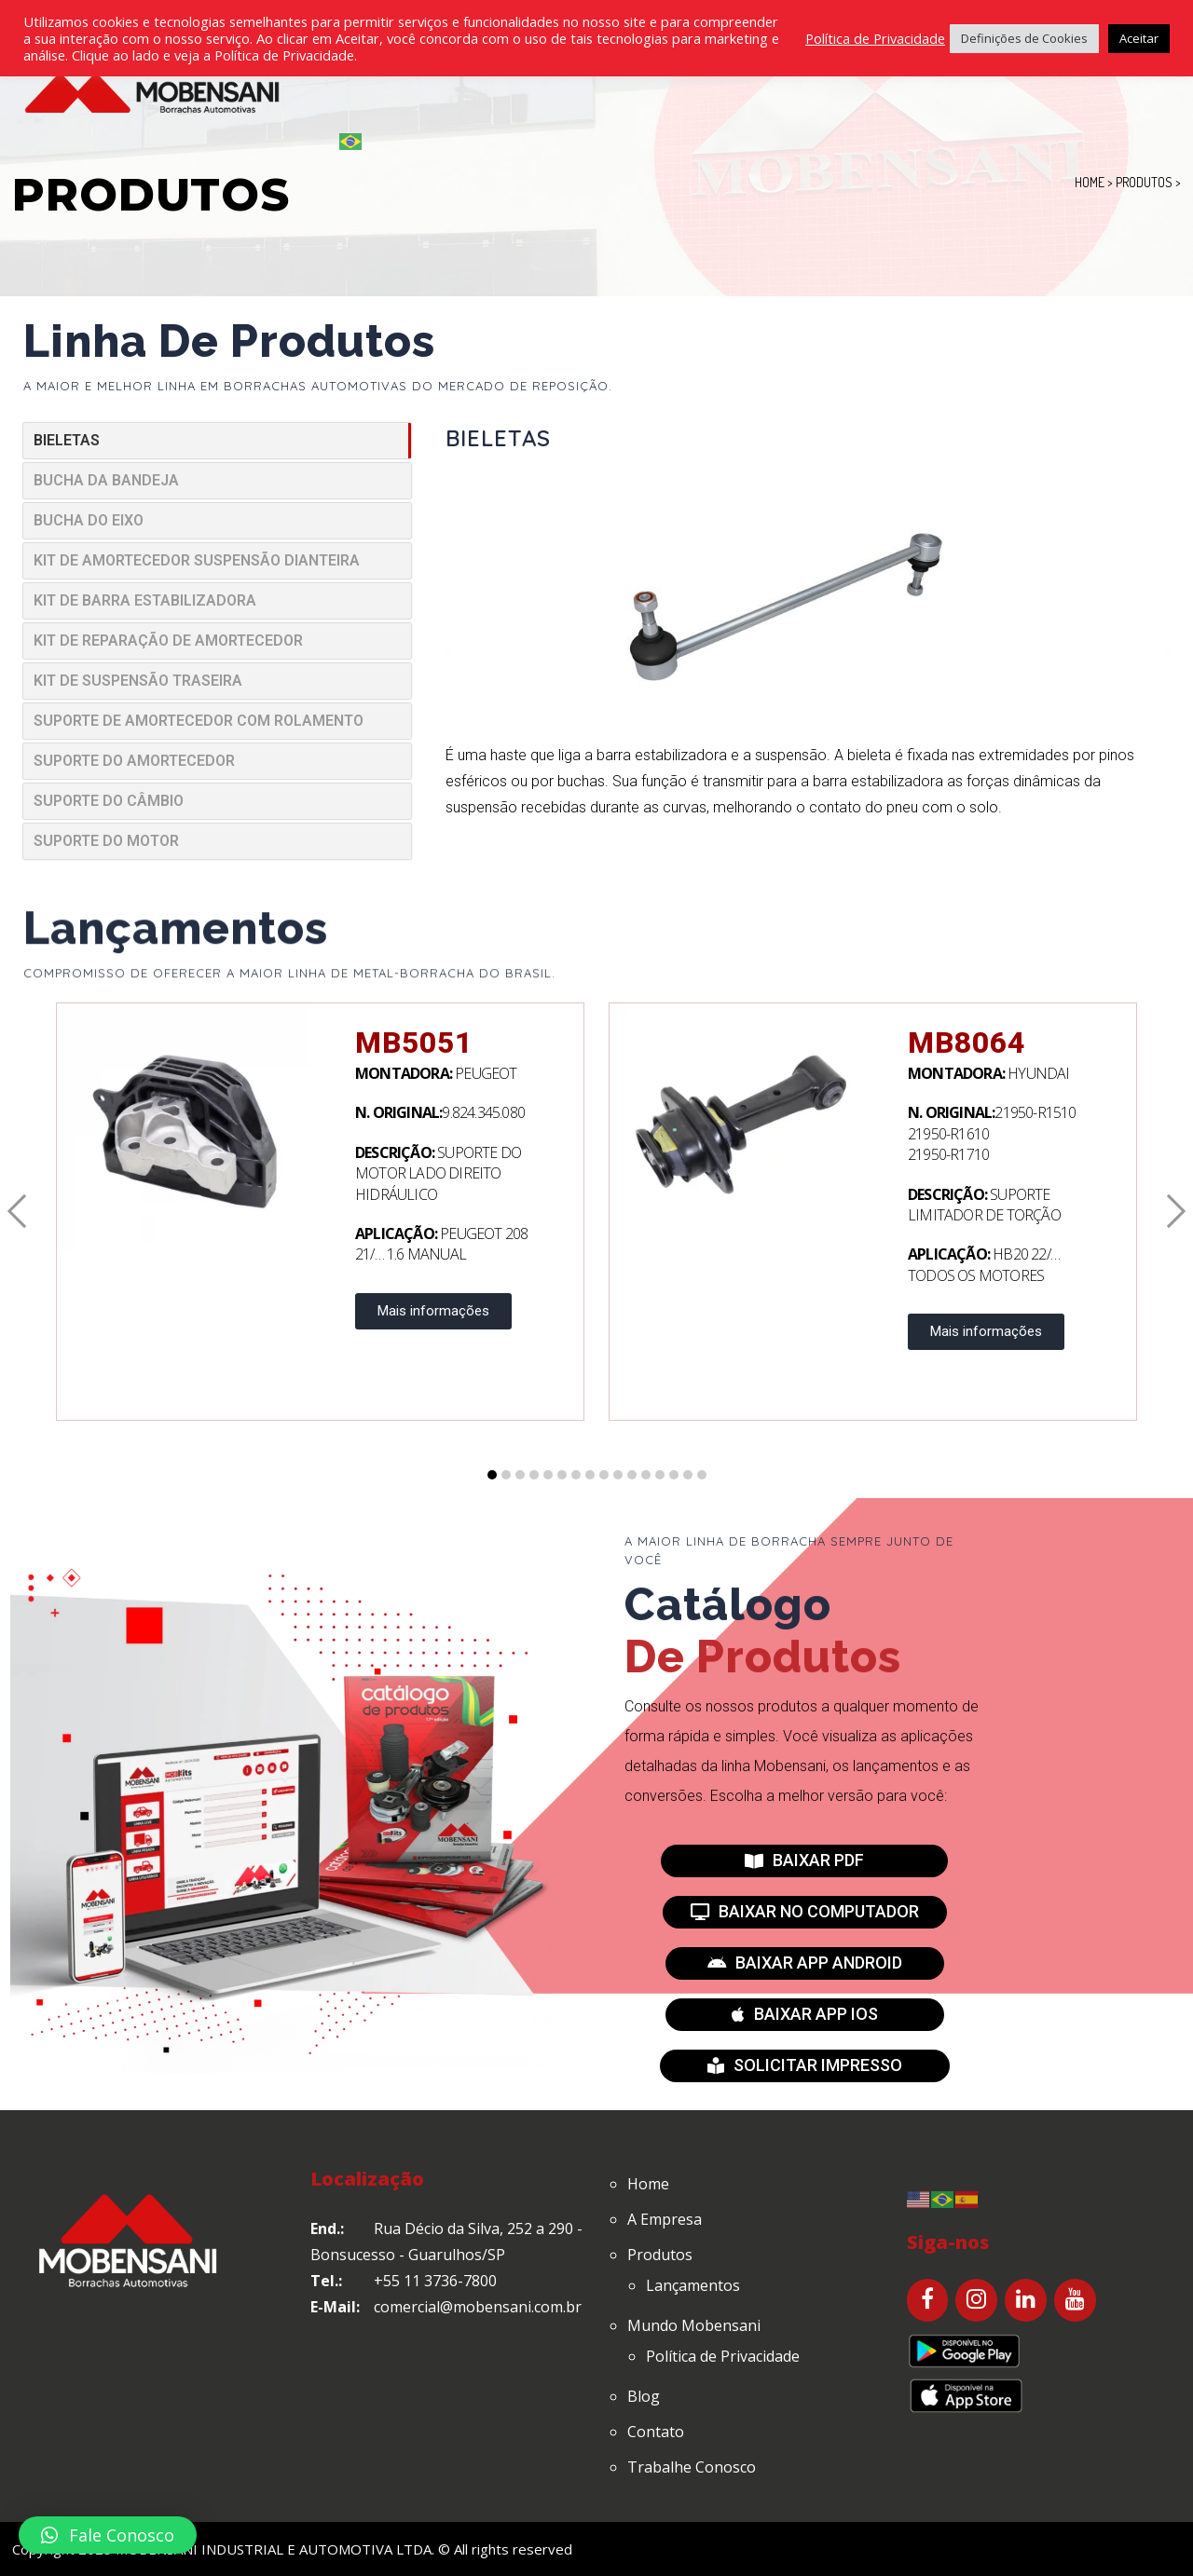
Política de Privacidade (723, 2356)
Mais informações (433, 1310)
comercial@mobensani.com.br (478, 2307)
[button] (804, 1861)
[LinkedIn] (1026, 2300)
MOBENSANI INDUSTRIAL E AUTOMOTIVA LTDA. (275, 2549)
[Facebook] (928, 2300)
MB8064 (966, 1042)
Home (648, 2184)
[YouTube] (1075, 2300)
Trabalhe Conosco (691, 2467)
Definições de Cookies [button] (1024, 38)
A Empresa (664, 2219)
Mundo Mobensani (694, 2325)
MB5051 (414, 1042)
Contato (655, 2431)
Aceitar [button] (1139, 38)
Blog (643, 2396)
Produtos (659, 2254)
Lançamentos (693, 2285)
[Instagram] (976, 2300)
